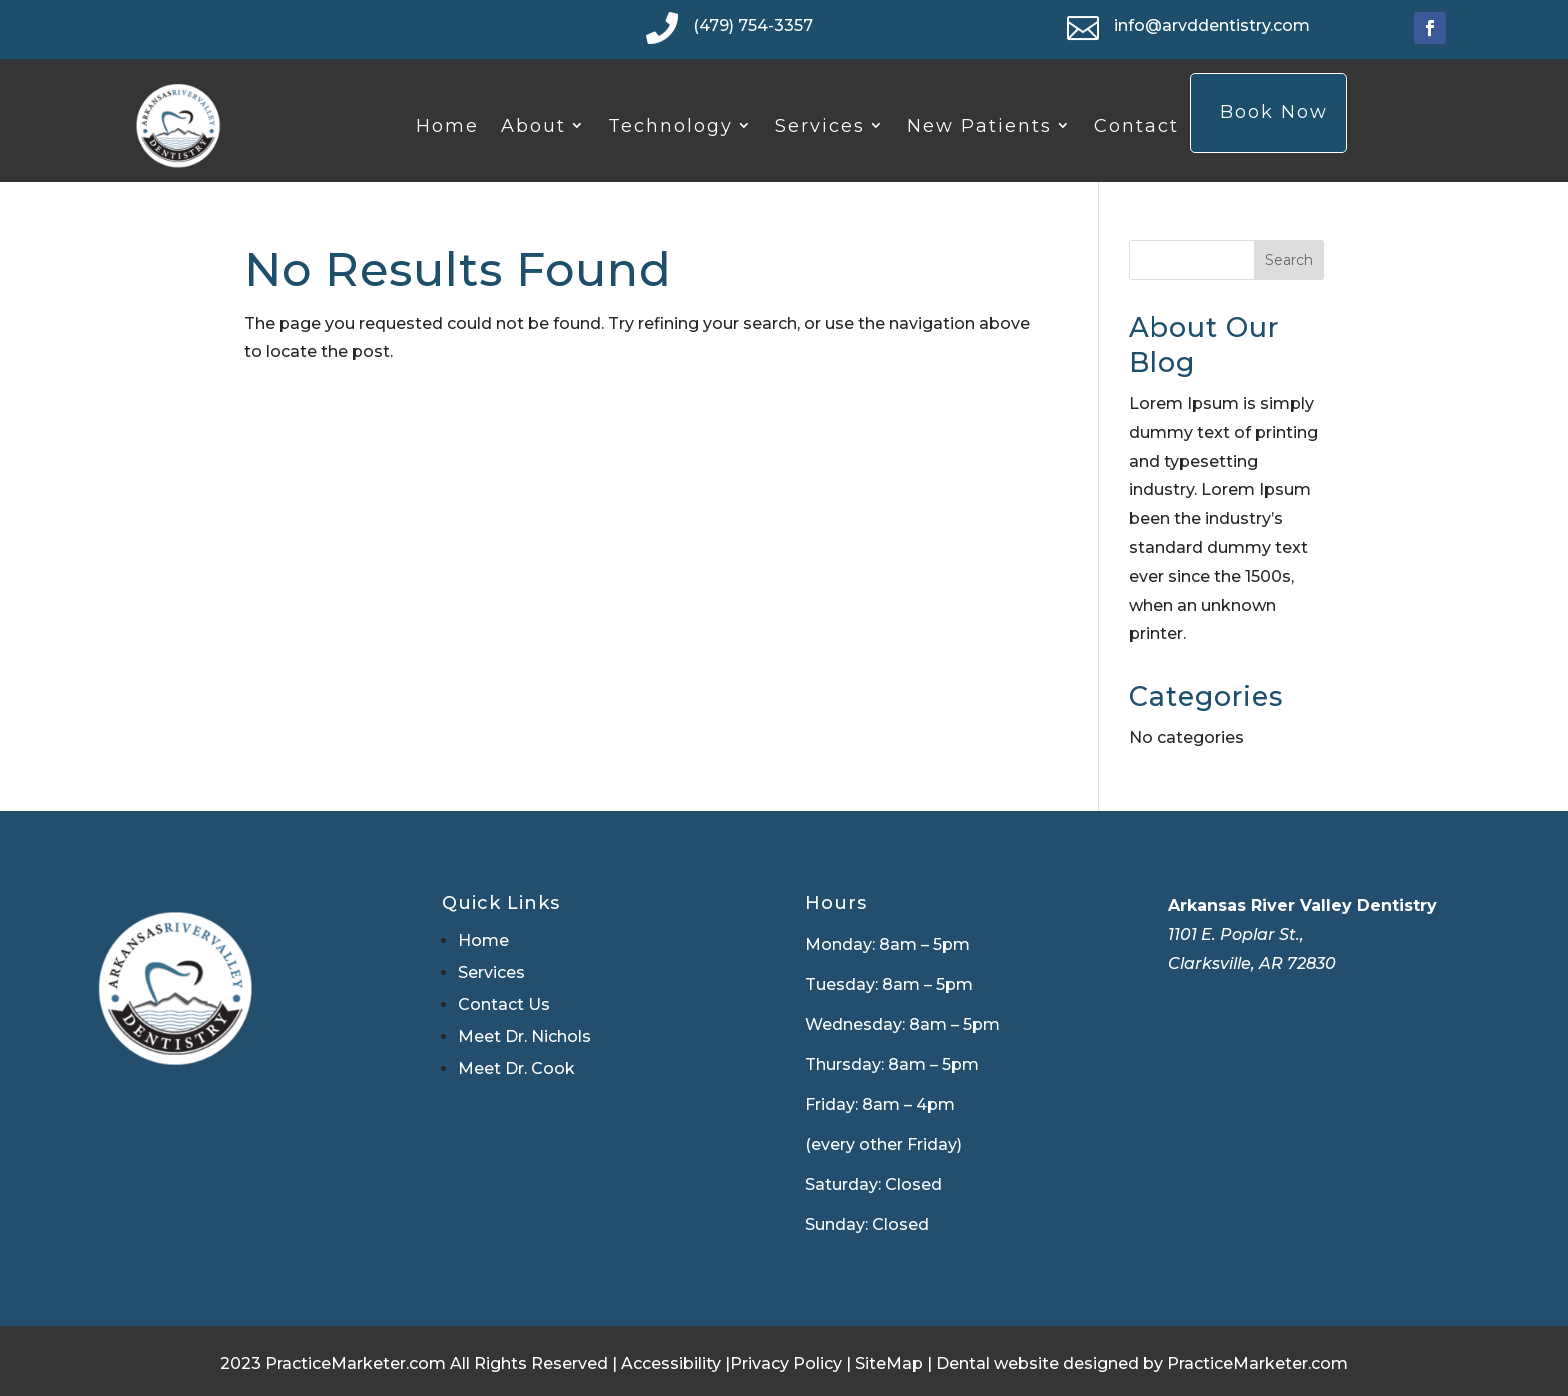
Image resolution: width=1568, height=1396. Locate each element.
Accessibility (671, 1363)
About (533, 126)
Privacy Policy (786, 1363)
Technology (670, 126)
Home (447, 126)
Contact (1136, 126)
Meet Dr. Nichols (524, 1036)
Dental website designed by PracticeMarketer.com (1142, 1363)
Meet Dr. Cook (516, 1068)
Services (820, 126)
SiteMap (889, 1363)
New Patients (979, 126)
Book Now (1274, 112)
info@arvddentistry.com (1212, 25)
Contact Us (504, 1004)
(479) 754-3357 (753, 25)
